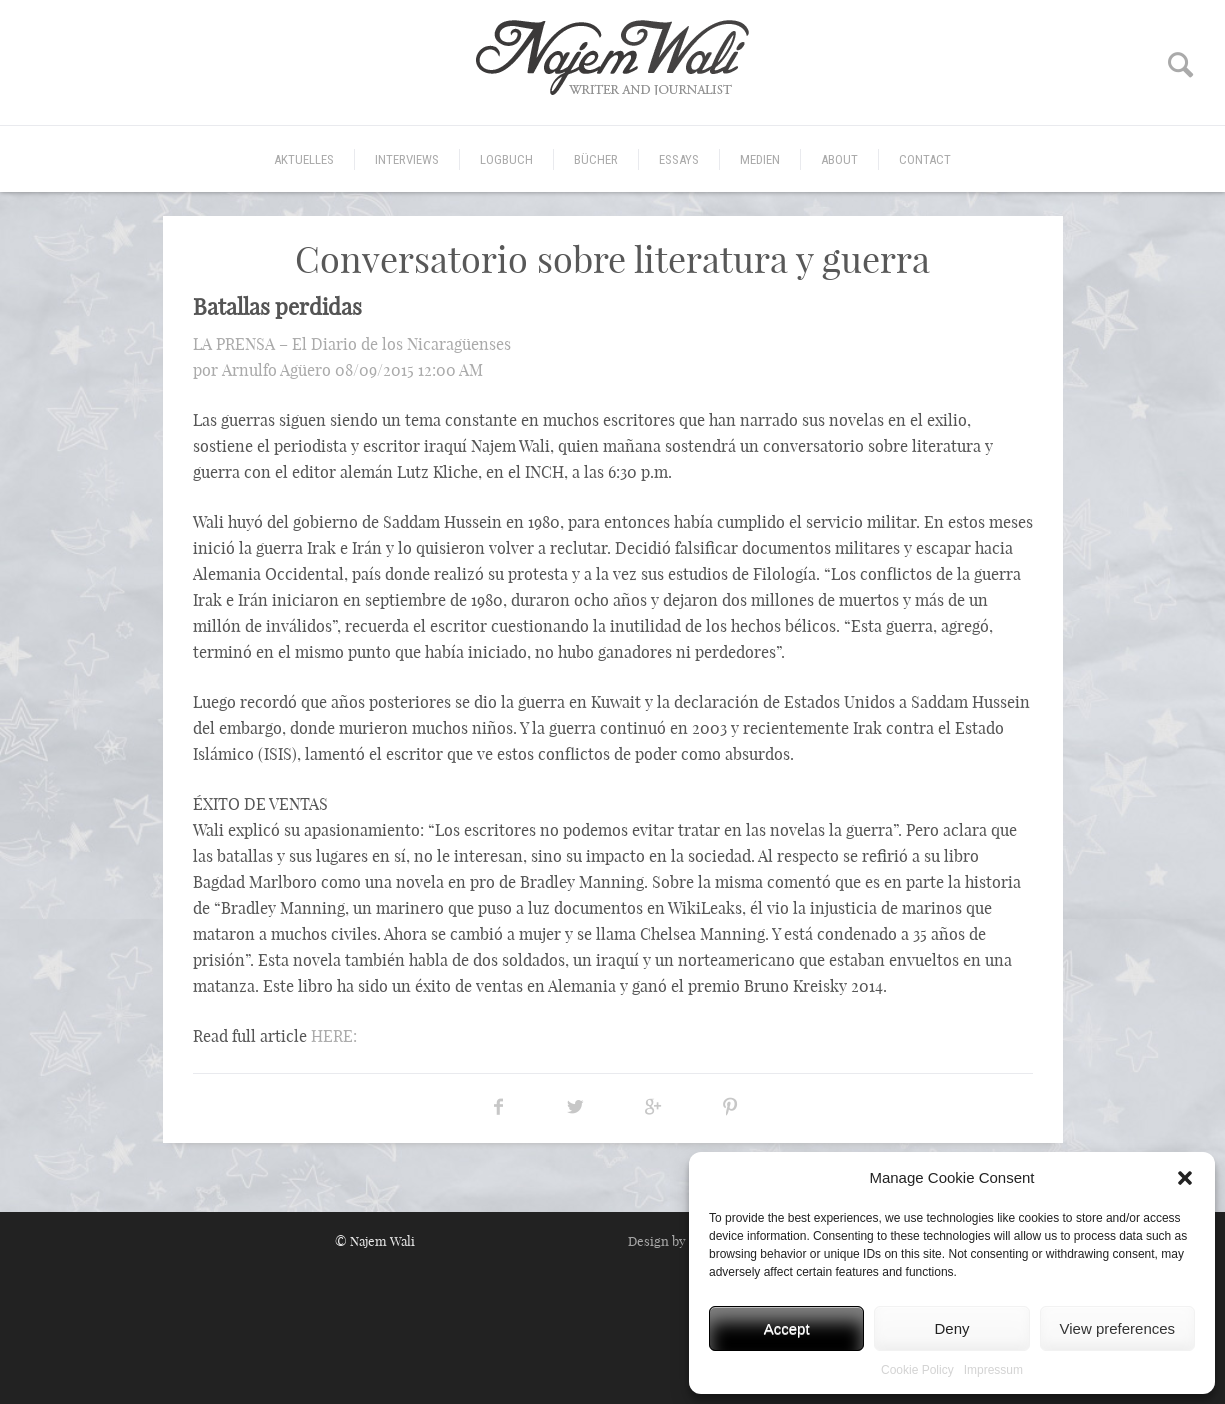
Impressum (993, 1370)
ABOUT (839, 159)
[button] (1185, 1178)
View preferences (1118, 1328)
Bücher (596, 159)
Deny (951, 1328)
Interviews (407, 159)
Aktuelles (304, 159)
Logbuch (506, 159)
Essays (679, 159)
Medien (760, 159)
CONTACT (925, 159)
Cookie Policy (917, 1370)
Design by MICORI (681, 1241)
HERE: (334, 1036)
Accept (787, 1328)
